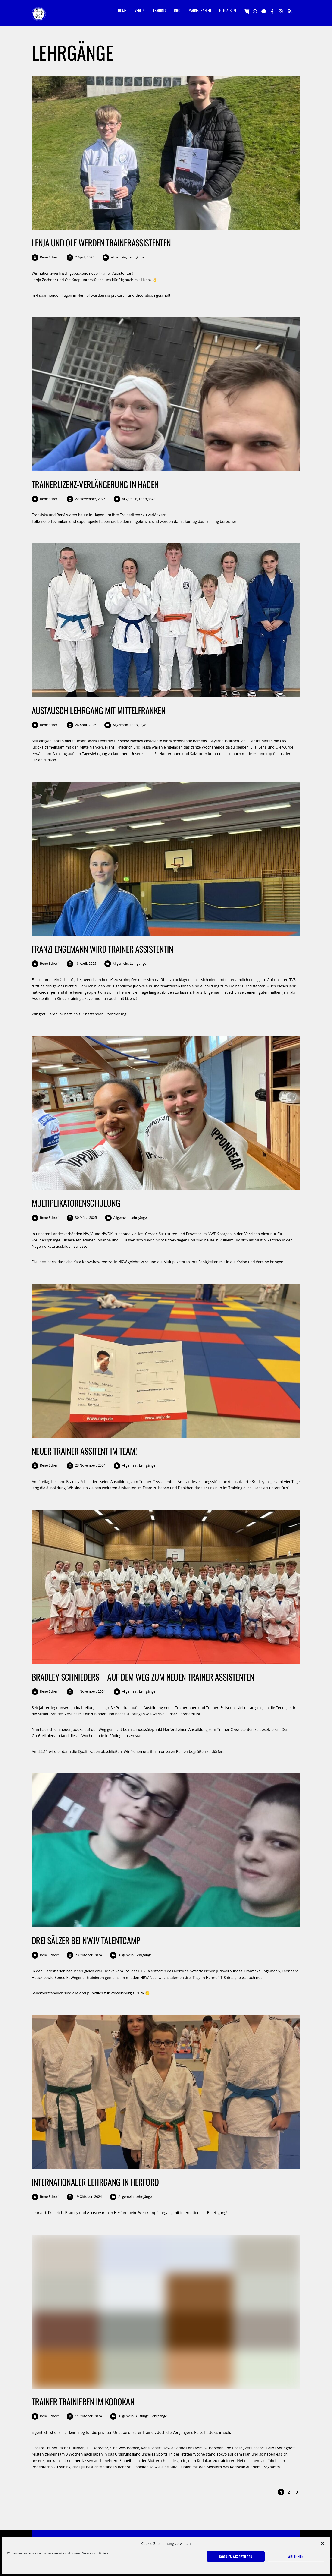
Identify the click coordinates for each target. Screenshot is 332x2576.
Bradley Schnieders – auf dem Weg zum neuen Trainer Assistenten (143, 1676)
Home (122, 10)
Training (159, 10)
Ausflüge (142, 2416)
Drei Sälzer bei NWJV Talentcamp (86, 1940)
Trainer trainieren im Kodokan (83, 2401)
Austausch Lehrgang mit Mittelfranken (98, 710)
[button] (322, 2543)
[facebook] (272, 10)
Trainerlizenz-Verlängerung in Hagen (95, 484)
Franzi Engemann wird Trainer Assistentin (102, 948)
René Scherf (49, 257)
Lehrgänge (136, 257)
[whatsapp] (255, 10)
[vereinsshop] (246, 10)
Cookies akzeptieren (235, 2556)
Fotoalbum (227, 10)
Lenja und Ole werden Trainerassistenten (101, 242)
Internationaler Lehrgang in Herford (95, 2182)
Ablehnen (296, 2556)
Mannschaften (200, 10)
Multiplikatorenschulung (76, 1203)
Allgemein (118, 257)
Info (177, 10)
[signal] (263, 10)
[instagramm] (281, 10)
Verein (139, 10)
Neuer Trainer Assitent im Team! (84, 1450)
